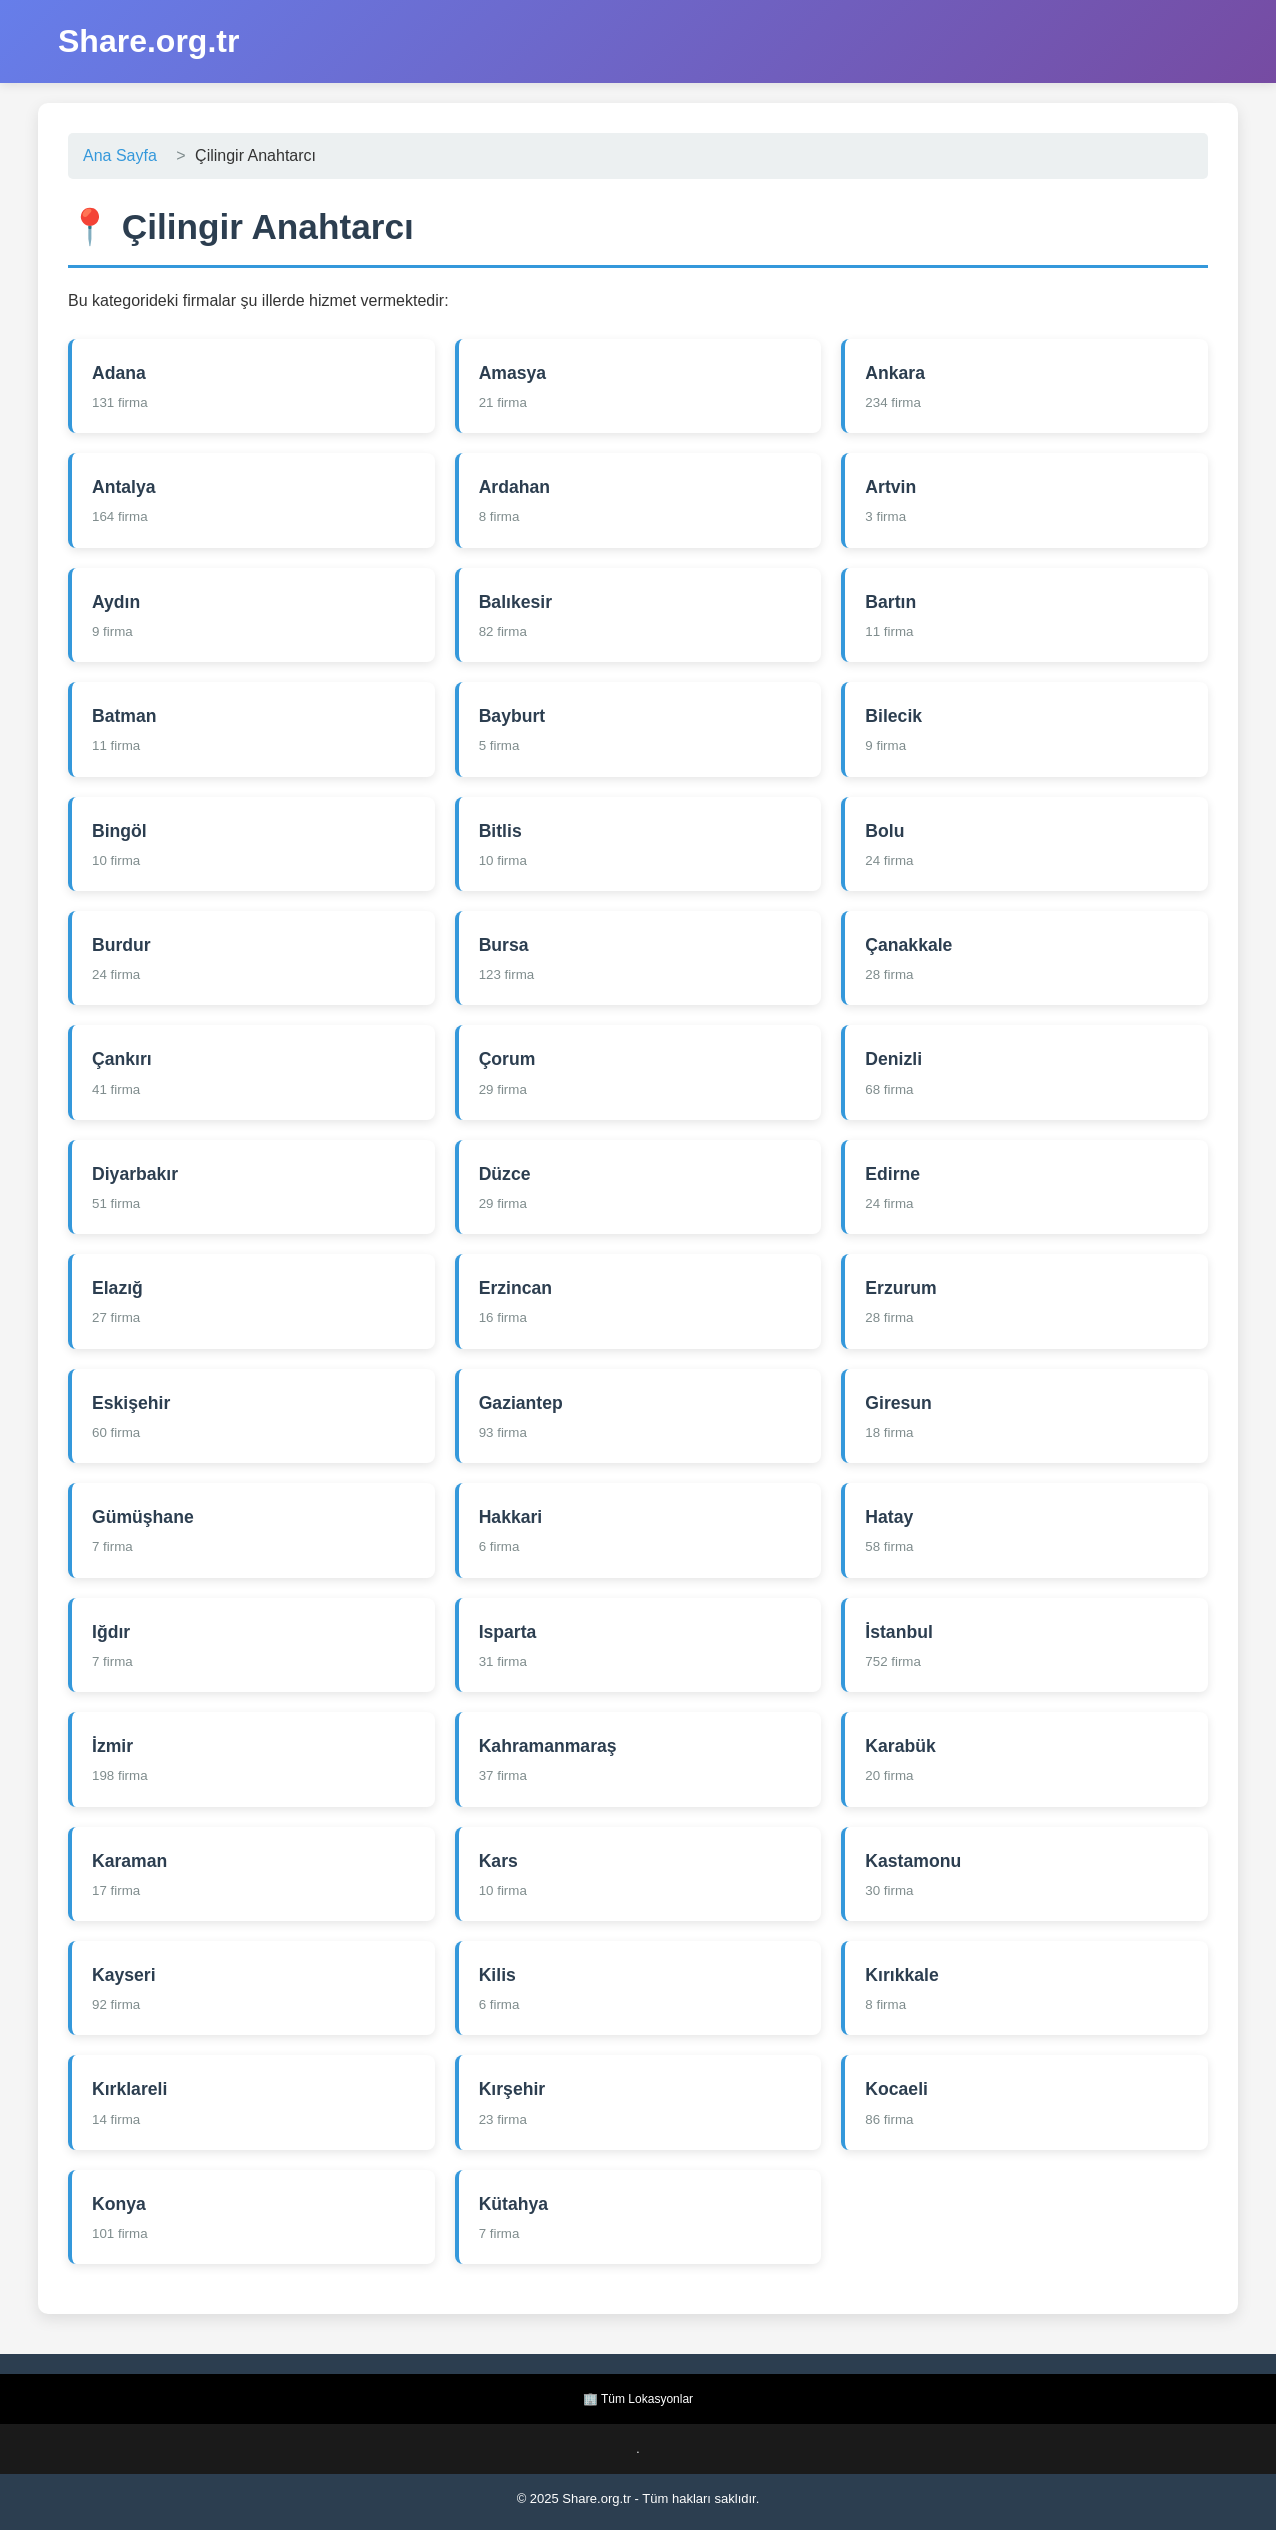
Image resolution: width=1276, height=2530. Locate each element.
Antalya (124, 487)
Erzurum (900, 1288)
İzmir (112, 1746)
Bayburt (512, 716)
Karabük (900, 1746)
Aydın (116, 602)
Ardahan (514, 487)
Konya (119, 2204)
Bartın (890, 602)
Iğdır (111, 1632)
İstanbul (898, 1632)
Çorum (507, 1059)
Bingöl (119, 831)
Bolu (884, 831)
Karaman (129, 1861)
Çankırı (122, 1059)
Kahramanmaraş (548, 1746)
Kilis (497, 1975)
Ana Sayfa (120, 155)
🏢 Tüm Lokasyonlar (638, 2399)
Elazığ (117, 1288)
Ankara (895, 373)
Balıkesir (515, 602)
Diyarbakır (135, 1174)
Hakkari (511, 1517)
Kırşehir (512, 2089)
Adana (119, 373)
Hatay (889, 1517)
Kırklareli (129, 2089)
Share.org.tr (148, 41)
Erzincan (515, 1288)
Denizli (893, 1059)
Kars (498, 1861)
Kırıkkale (901, 1975)
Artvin (890, 487)
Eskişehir (131, 1403)
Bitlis (500, 831)
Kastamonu (913, 1861)
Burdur (121, 945)
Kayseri (124, 1975)
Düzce (505, 1174)
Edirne (892, 1174)
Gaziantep (521, 1403)
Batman (124, 716)
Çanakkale (908, 945)
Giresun (898, 1403)
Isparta (508, 1632)
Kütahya (513, 2204)
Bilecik (893, 716)
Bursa (504, 945)
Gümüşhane (143, 1517)
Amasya (513, 373)
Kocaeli (896, 2089)
